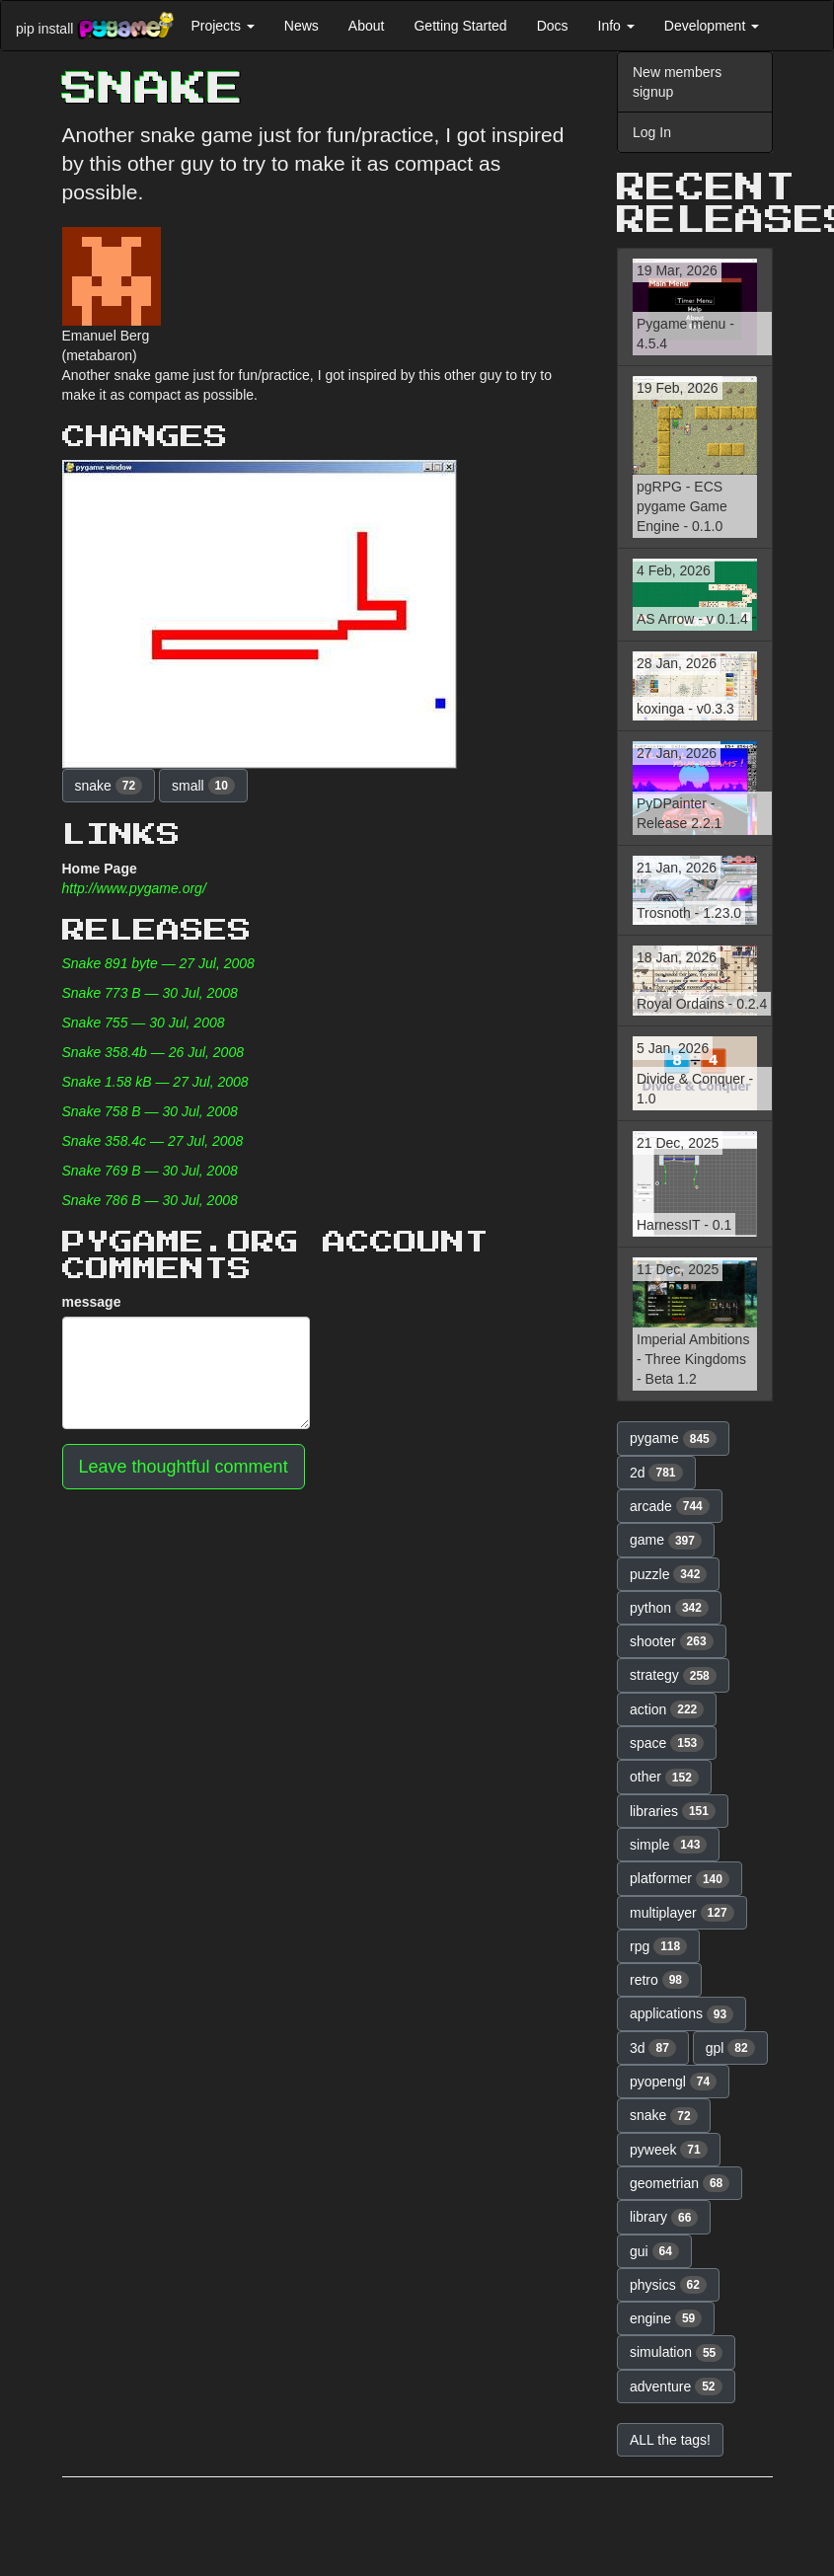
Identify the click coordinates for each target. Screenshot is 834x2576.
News (301, 26)
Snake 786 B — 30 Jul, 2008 (150, 1200)
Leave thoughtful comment (183, 1467)
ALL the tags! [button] (670, 2440)
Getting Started (460, 26)
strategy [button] (673, 1676)
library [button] (664, 2218)
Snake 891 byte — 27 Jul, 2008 (158, 963)
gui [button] (654, 2251)
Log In (652, 132)
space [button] (667, 1743)
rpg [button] (658, 1946)
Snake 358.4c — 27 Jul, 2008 (153, 1141)
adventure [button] (676, 2386)
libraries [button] (673, 1811)
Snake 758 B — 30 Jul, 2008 (150, 1111)
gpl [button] (730, 2048)
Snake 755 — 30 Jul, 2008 (143, 1022)
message (91, 1302)
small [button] (203, 786)
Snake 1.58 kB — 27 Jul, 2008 (155, 1082)
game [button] (666, 1541)
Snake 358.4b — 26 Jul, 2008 (153, 1052)
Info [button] (616, 26)
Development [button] (711, 26)
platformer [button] (679, 1879)
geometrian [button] (679, 2183)
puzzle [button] (668, 1574)
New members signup (677, 82)
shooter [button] (672, 1641)
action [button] (667, 1709)
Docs (553, 26)
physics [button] (668, 2285)
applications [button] (681, 2014)
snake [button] (109, 786)
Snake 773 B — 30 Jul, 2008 (150, 993)
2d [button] (656, 1472)
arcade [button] (670, 1506)
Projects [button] (222, 26)
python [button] (669, 1608)
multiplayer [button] (682, 1913)
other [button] (664, 1777)
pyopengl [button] (673, 2081)
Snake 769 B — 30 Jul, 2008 (150, 1170)
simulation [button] (676, 2353)
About (366, 26)
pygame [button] (673, 1439)
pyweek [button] (669, 2150)
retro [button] (659, 1980)
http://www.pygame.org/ (134, 888)
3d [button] (653, 2048)
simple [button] (668, 1845)
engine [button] (666, 2318)
